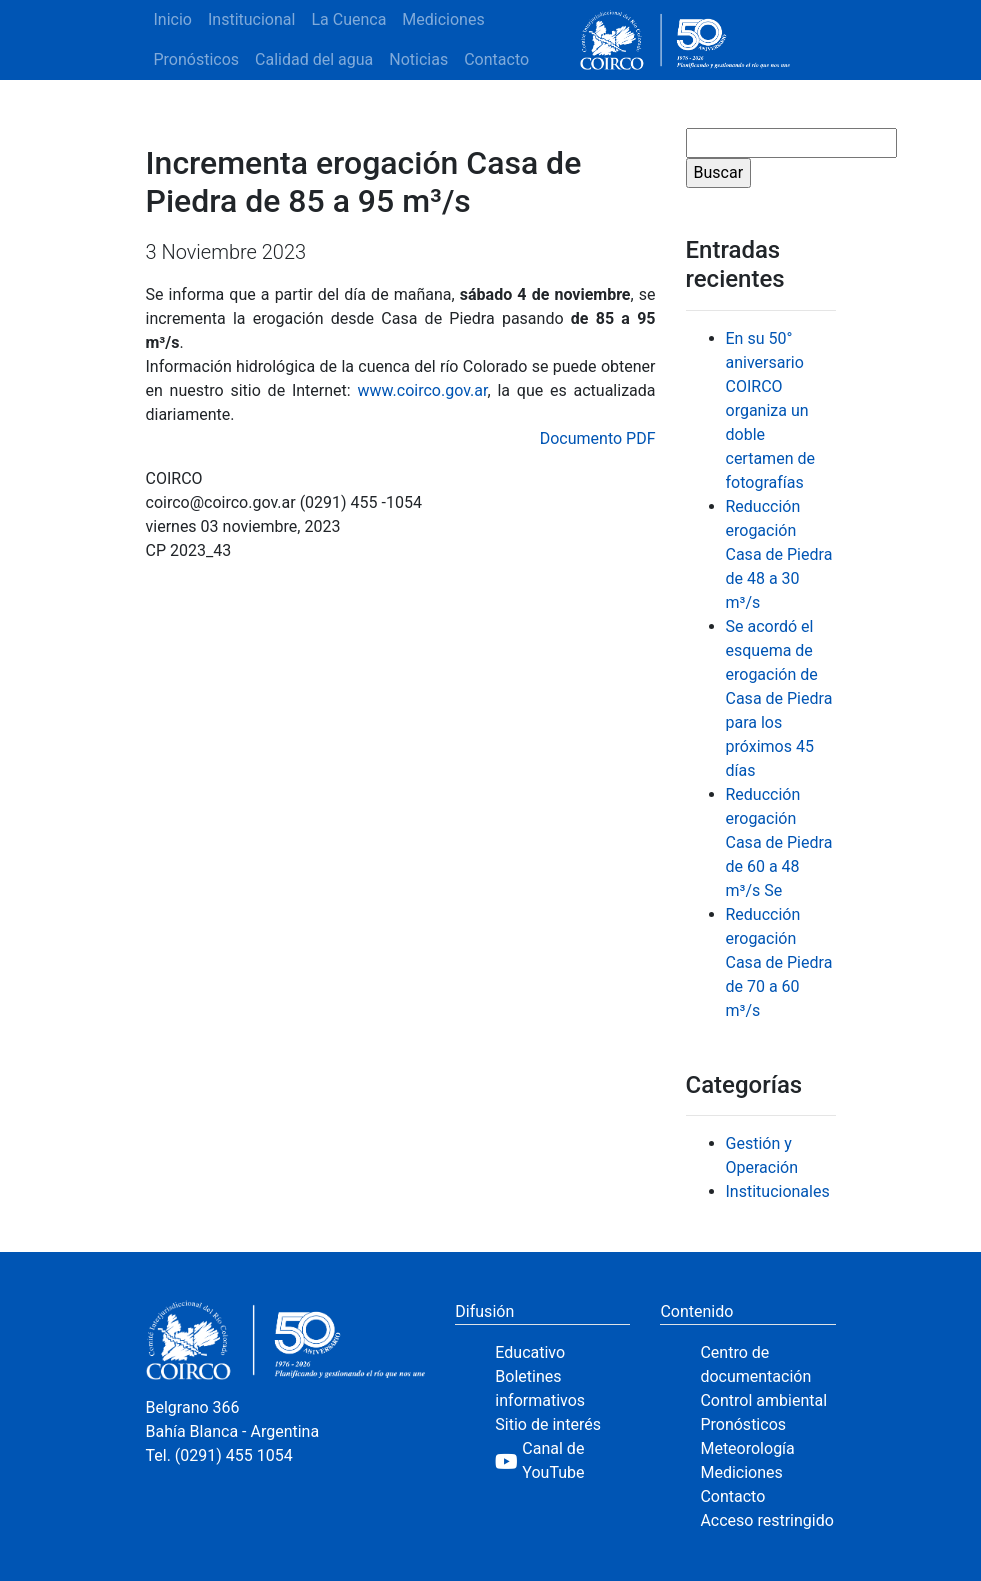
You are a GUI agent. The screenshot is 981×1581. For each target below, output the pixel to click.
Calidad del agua (314, 59)
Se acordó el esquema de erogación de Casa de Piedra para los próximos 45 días (779, 698)
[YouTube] (562, 1461)
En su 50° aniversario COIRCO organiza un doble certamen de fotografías (770, 410)
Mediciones (443, 19)
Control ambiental (763, 1400)
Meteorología (747, 1448)
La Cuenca (348, 19)
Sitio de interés (548, 1424)
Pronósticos (197, 59)
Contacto (496, 59)
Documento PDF (598, 438)
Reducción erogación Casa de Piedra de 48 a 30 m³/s (779, 554)
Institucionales (778, 1191)
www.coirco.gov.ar (422, 390)
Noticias (418, 59)
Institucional (251, 19)
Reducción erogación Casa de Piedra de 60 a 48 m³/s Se (779, 842)
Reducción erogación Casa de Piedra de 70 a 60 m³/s (779, 962)
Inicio (173, 19)
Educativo (530, 1352)
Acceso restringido (766, 1520)
